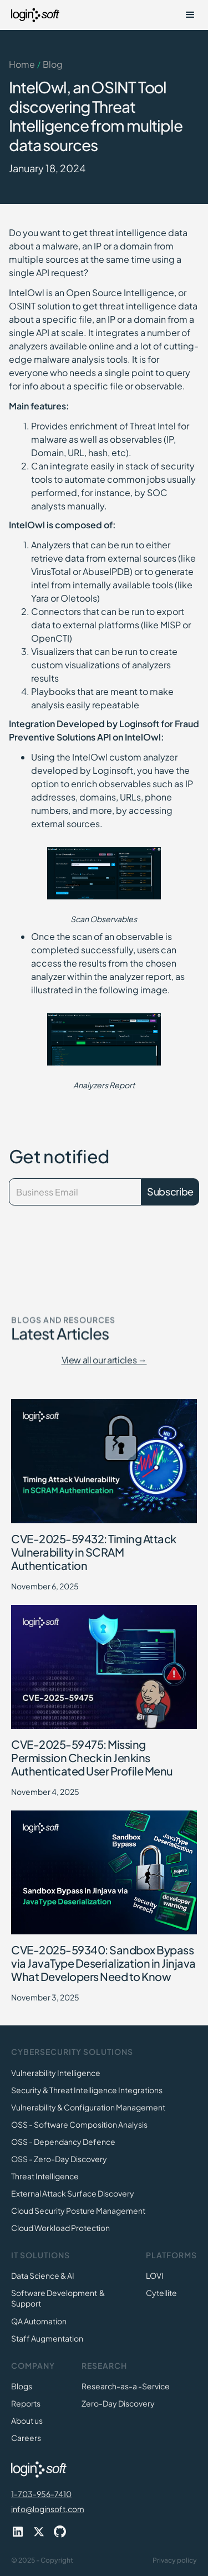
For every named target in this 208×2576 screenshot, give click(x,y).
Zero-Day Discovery (118, 2403)
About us (27, 2420)
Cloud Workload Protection (60, 2228)
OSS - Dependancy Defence (63, 2142)
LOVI (155, 2275)
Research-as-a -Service (126, 2386)
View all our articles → (104, 1359)
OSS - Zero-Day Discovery (59, 2159)
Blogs (21, 2386)
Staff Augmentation (47, 2338)
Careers (26, 2438)
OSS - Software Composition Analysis (79, 2124)
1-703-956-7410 (41, 2494)
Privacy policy (175, 2560)
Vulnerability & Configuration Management (88, 2107)
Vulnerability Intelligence (55, 2073)
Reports (25, 2403)
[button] (190, 15)
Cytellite (161, 2293)
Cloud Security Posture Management (78, 2210)
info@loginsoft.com (47, 2509)
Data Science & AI (42, 2275)
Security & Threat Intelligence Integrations (87, 2090)
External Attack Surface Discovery (72, 2193)
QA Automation (39, 2321)
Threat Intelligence (45, 2176)
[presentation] (68, 1237)
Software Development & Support (58, 2298)
